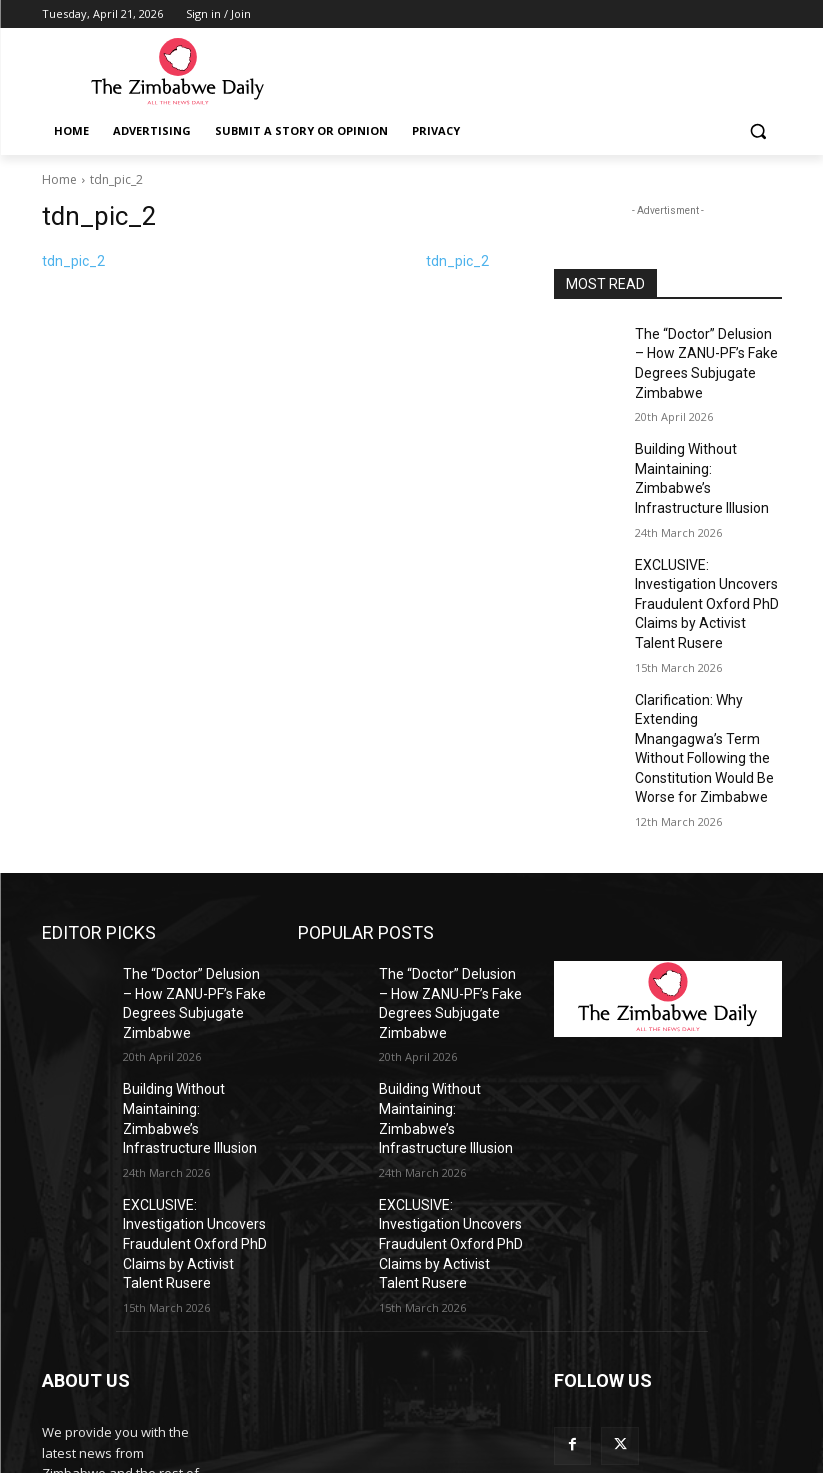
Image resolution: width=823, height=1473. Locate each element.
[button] (758, 131)
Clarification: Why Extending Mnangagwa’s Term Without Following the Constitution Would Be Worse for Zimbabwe (707, 662)
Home (59, 179)
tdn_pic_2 (73, 261)
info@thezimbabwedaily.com (130, 1383)
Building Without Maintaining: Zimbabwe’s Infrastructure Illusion (703, 454)
